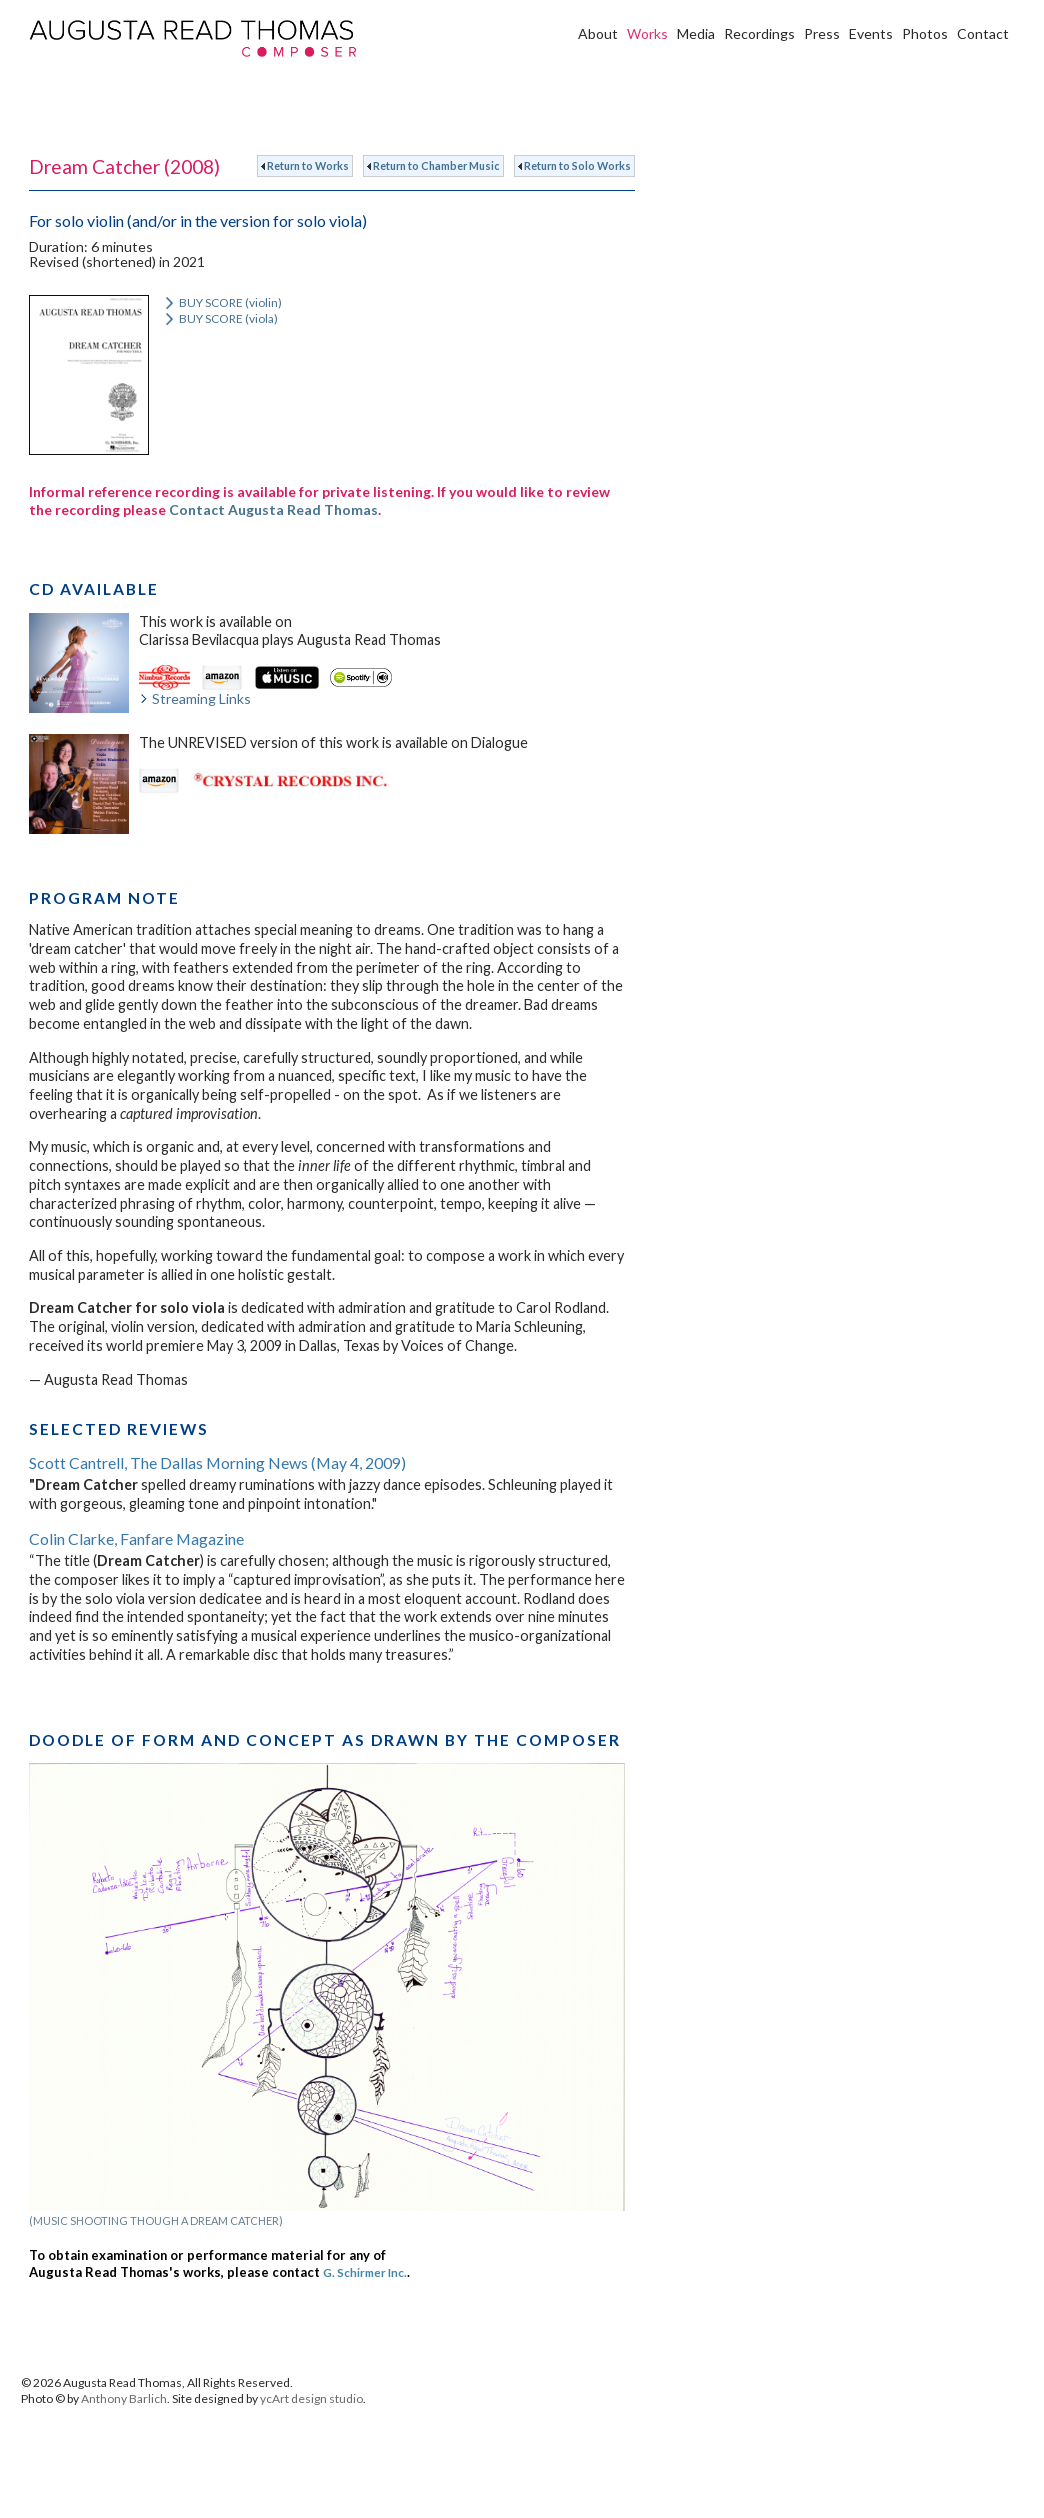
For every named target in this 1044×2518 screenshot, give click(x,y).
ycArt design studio (311, 2398)
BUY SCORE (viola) (220, 318)
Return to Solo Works (574, 165)
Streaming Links (195, 698)
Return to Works (305, 165)
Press (822, 33)
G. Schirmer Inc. (365, 2272)
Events (871, 33)
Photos (925, 33)
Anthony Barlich (124, 2398)
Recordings (759, 33)
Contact (983, 33)
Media (696, 33)
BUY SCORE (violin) (222, 302)
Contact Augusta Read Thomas (273, 509)
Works (647, 33)
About (598, 33)
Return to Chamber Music (433, 165)
